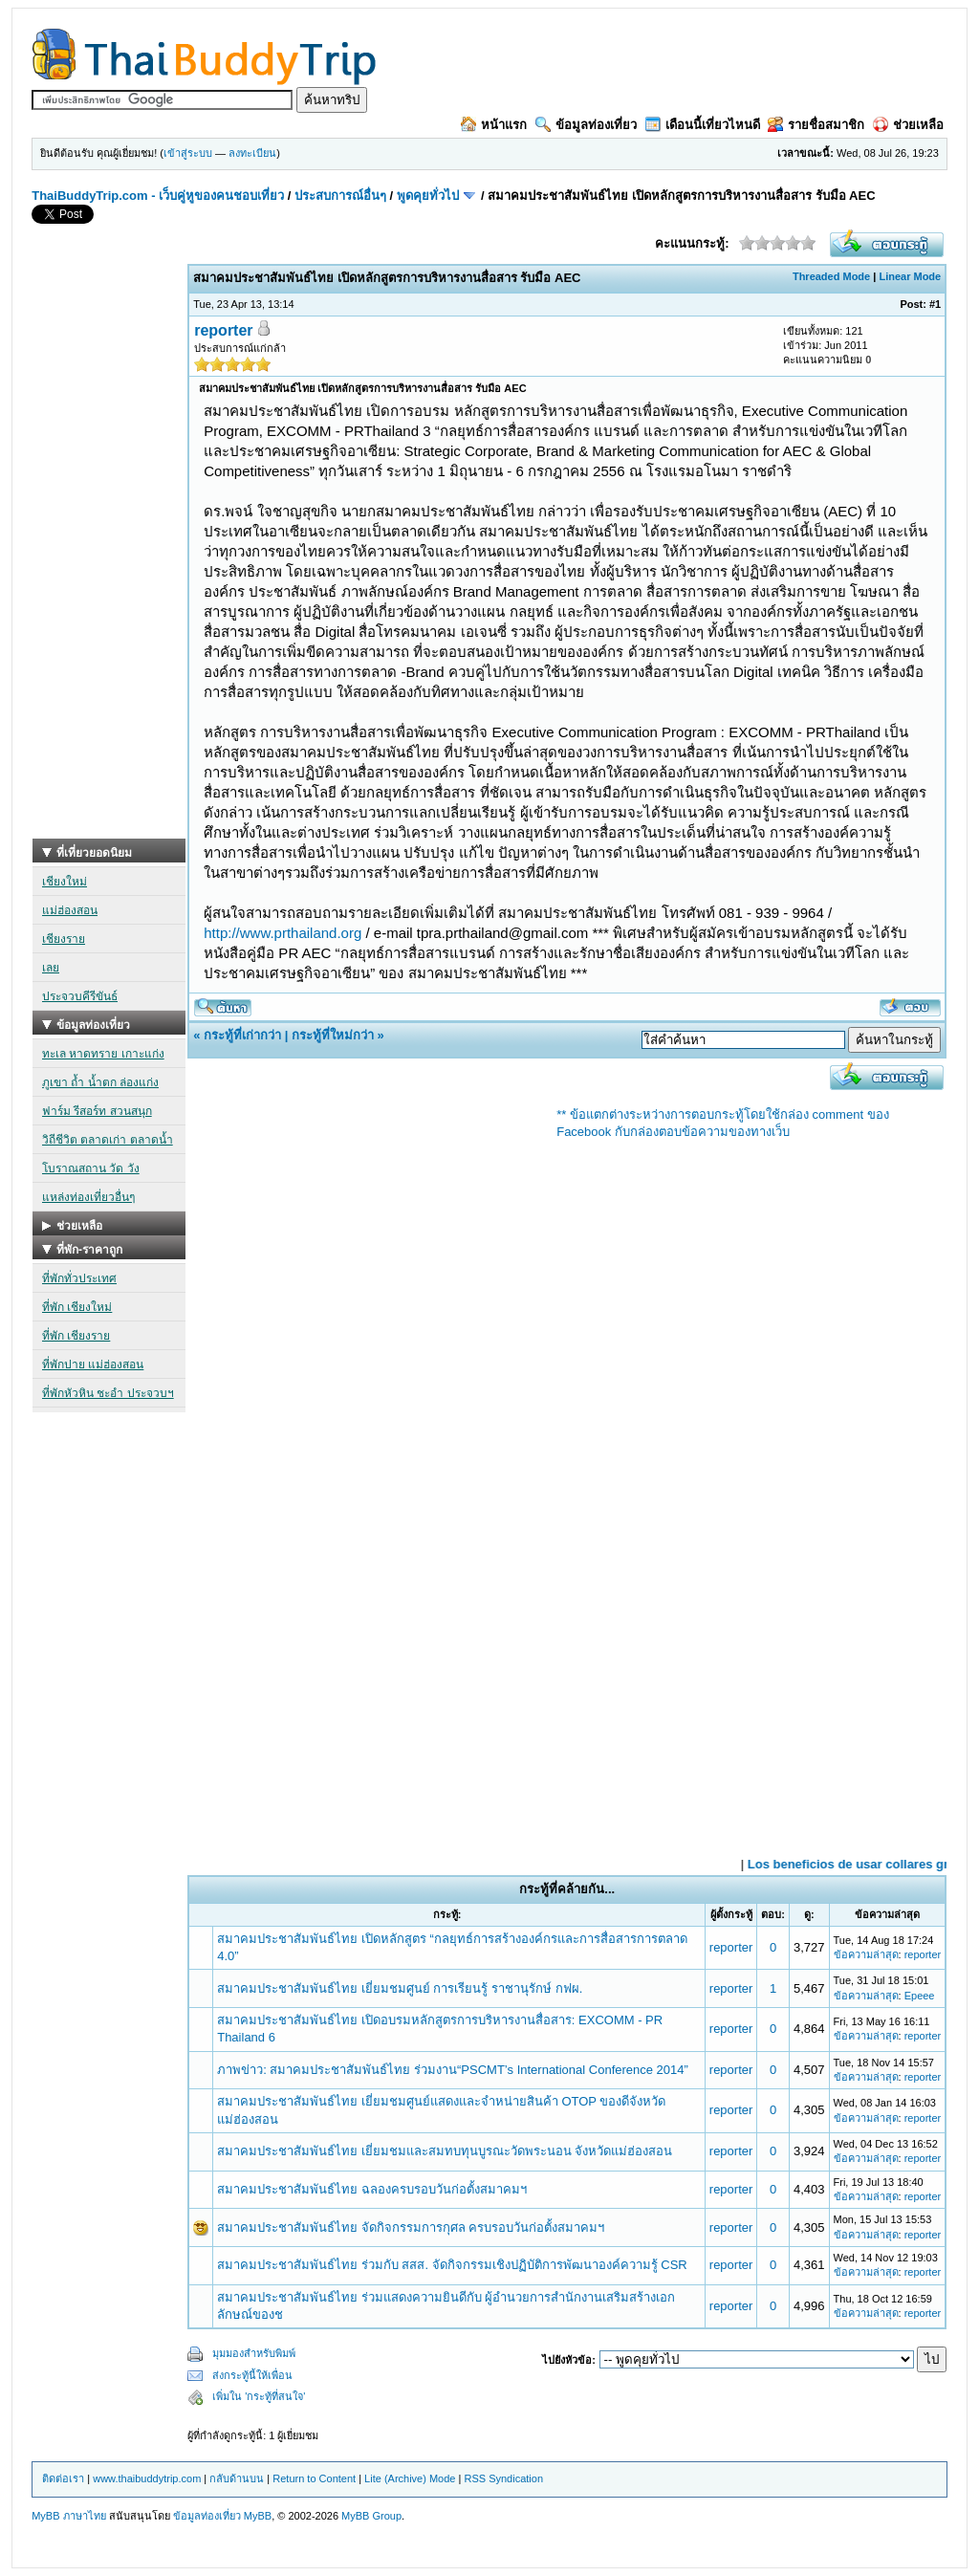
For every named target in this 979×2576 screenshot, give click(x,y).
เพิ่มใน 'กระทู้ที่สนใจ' (258, 2396)
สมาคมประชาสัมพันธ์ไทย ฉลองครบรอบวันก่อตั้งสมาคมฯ (372, 2189)
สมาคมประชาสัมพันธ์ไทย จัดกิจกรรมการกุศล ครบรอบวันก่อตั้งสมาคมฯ (410, 2227)
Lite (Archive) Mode (409, 2478)
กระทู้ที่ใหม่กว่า (333, 1035)
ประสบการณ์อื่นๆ (340, 195)
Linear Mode (910, 276)
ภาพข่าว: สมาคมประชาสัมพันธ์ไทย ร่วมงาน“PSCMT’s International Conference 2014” (452, 2070)
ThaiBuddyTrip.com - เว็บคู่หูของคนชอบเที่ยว (158, 195)
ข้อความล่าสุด (866, 1954)
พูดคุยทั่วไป (428, 195)
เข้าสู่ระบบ (187, 153)
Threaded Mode (831, 276)
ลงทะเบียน (252, 153)
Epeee (919, 1995)
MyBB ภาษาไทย (68, 2515)
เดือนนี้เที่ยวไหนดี (702, 125)
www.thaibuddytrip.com (147, 2478)
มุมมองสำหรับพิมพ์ (253, 2353)
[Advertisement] (109, 552)
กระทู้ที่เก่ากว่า (242, 1035)
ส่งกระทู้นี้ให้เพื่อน (252, 2375)
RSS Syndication (503, 2478)
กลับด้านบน (236, 2478)
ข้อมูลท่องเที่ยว (586, 125)
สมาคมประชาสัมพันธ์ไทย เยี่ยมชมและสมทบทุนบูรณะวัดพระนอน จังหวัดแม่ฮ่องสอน (444, 2151)
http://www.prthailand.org (282, 933)
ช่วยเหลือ (908, 125)
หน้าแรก (494, 125)
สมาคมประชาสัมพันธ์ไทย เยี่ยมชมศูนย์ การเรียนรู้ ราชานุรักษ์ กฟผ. (399, 1988)
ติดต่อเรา (63, 2478)
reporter (223, 330)
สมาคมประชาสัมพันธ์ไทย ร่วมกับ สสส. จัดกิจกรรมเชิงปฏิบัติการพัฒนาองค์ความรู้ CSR (452, 2265)
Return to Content (314, 2478)
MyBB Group (371, 2515)
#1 (935, 304)
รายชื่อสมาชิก (816, 125)
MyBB (258, 2515)
